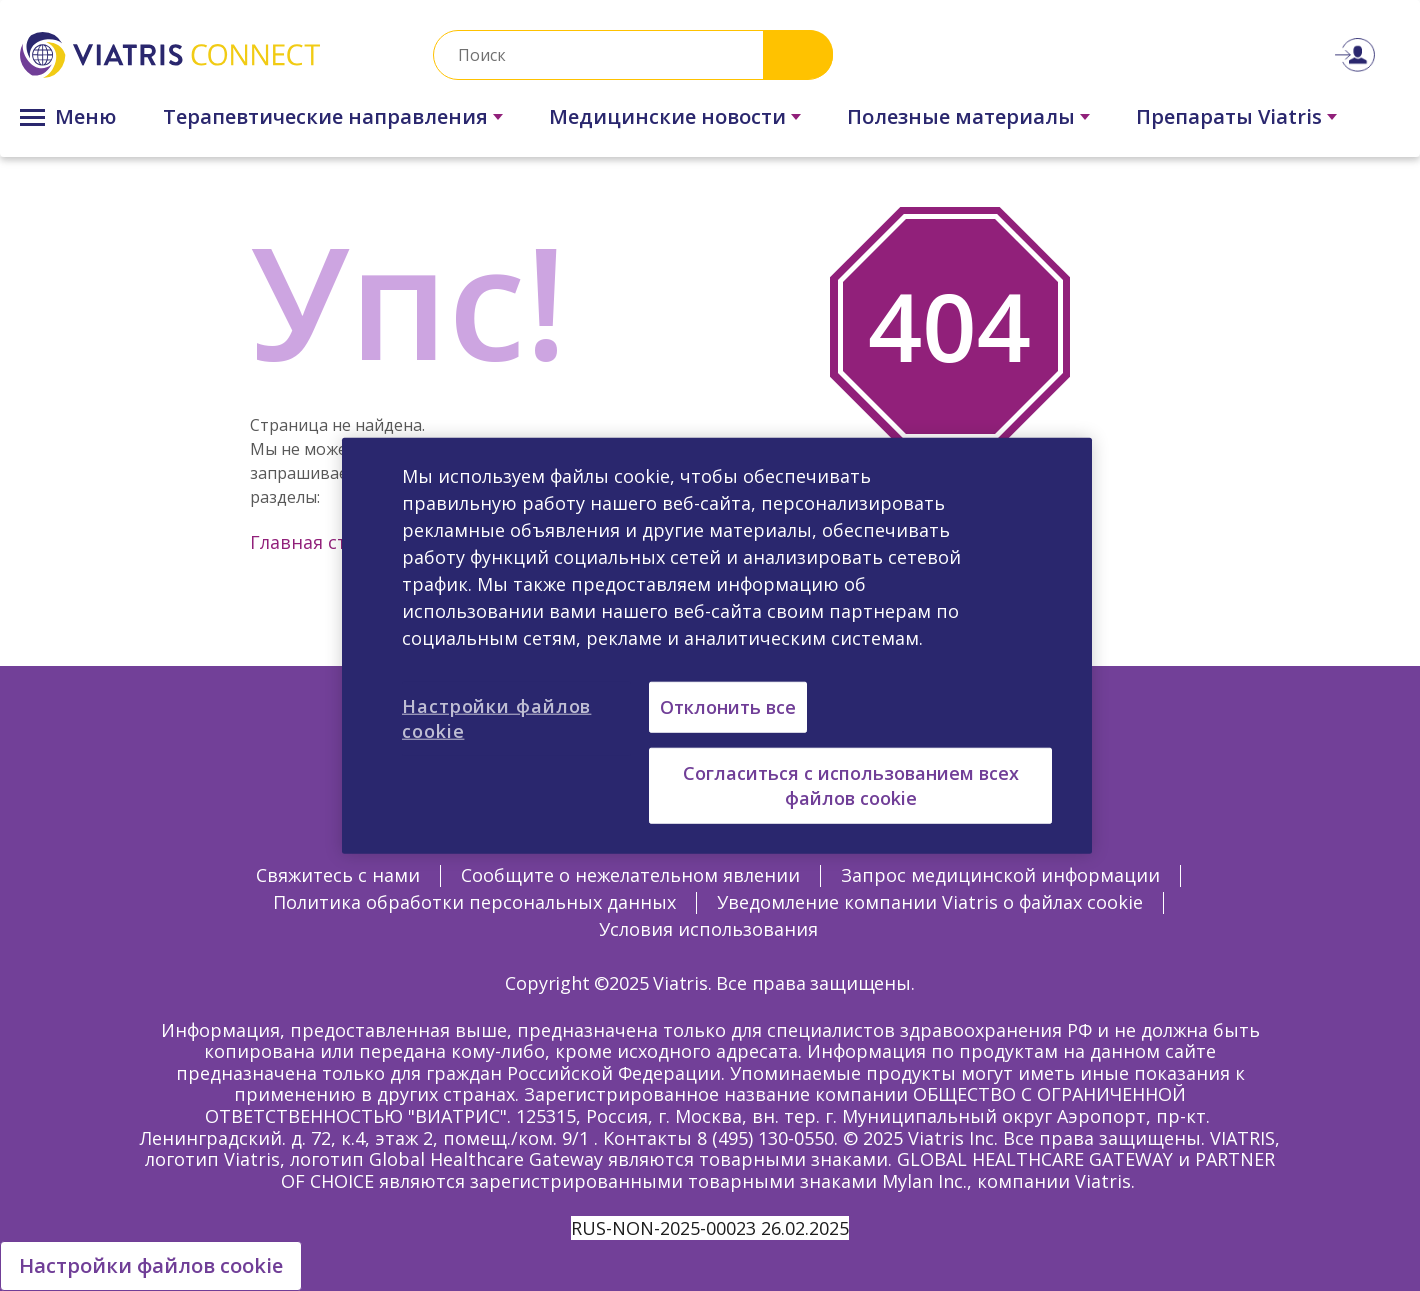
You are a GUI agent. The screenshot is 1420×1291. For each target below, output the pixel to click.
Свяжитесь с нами (338, 875)
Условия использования (708, 929)
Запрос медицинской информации (1000, 875)
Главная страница (332, 542)
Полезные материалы (961, 116)
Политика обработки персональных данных (474, 902)
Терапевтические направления (325, 116)
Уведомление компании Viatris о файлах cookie (930, 902)
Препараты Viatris (1229, 116)
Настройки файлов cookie (151, 1265)
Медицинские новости (667, 116)
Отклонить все (728, 706)
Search (798, 54)
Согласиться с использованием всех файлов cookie (851, 784)
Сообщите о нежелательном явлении (630, 875)
